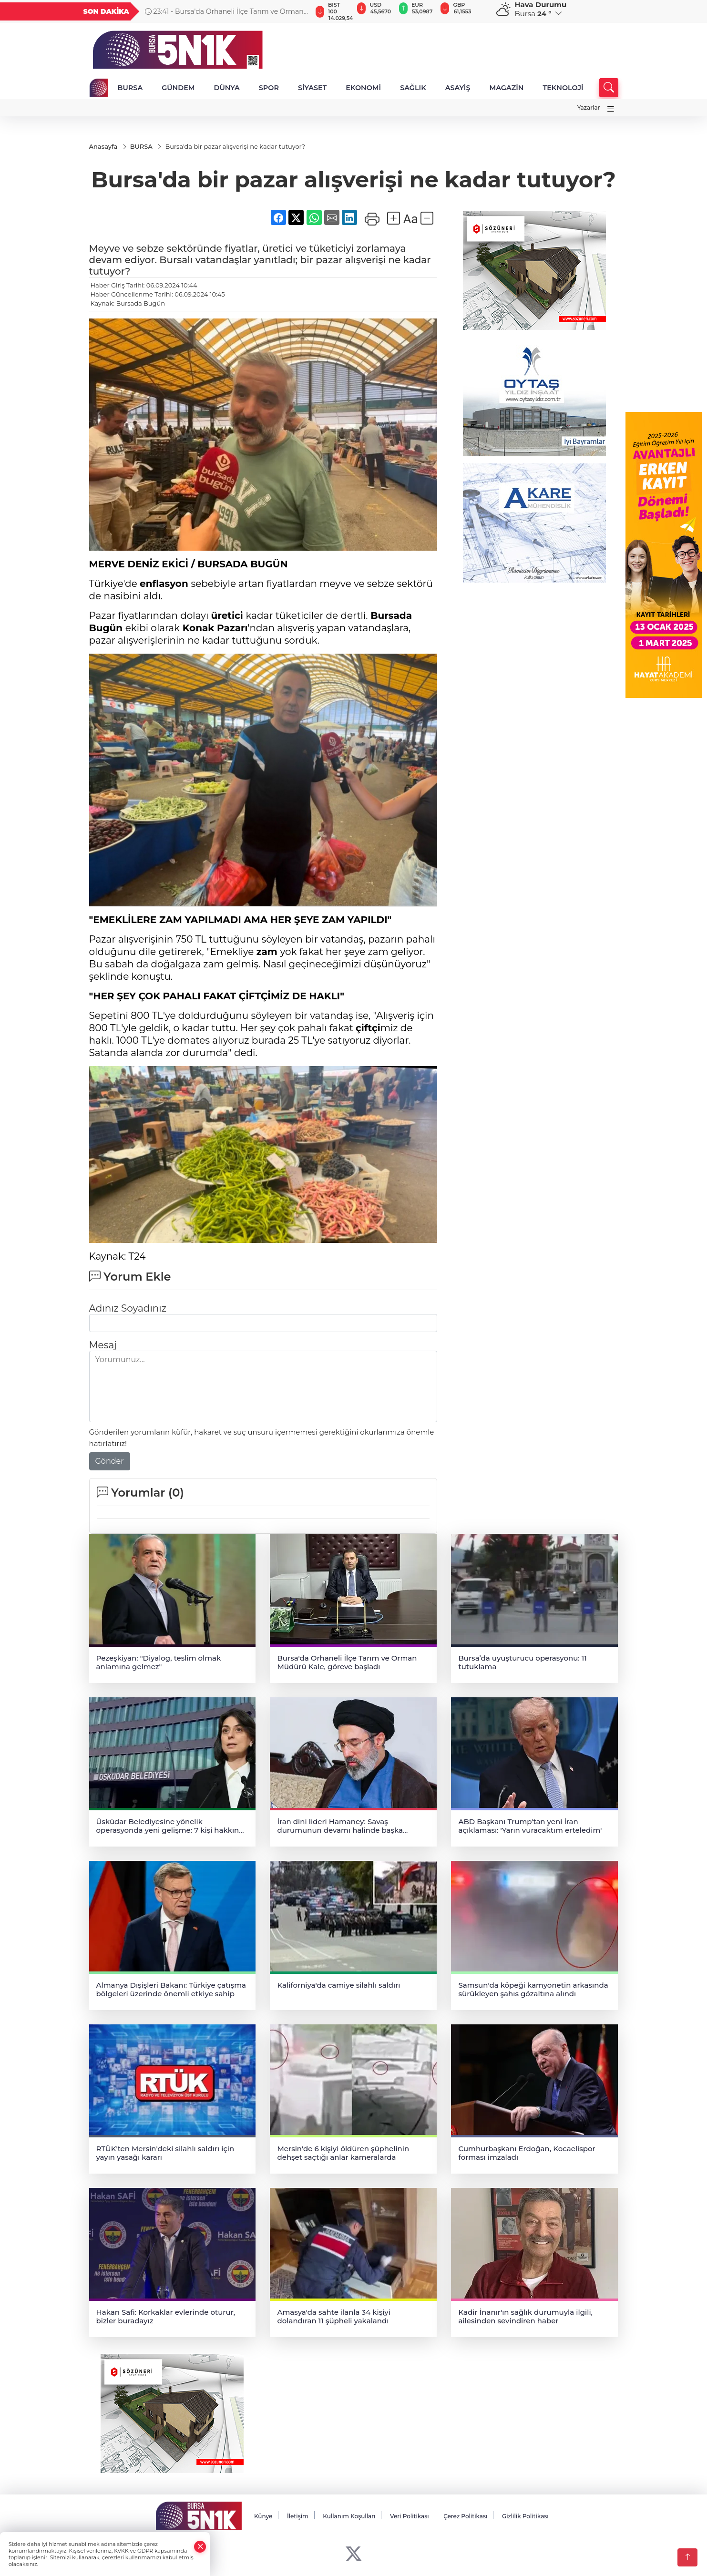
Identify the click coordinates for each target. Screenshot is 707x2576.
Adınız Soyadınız (127, 1308)
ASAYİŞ (458, 87)
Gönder (109, 1461)
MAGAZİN (506, 87)
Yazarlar (588, 107)
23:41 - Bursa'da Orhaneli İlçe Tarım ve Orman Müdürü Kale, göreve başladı (224, 11)
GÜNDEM (178, 87)
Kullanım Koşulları (349, 2516)
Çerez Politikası (465, 2516)
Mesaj (103, 1345)
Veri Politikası (409, 2516)
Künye (263, 2516)
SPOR (269, 87)
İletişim (297, 2516)
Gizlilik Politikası (525, 2516)
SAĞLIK (413, 87)
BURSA (130, 87)
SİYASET (312, 87)
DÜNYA (227, 87)
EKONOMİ (363, 87)
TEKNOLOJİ (563, 87)
